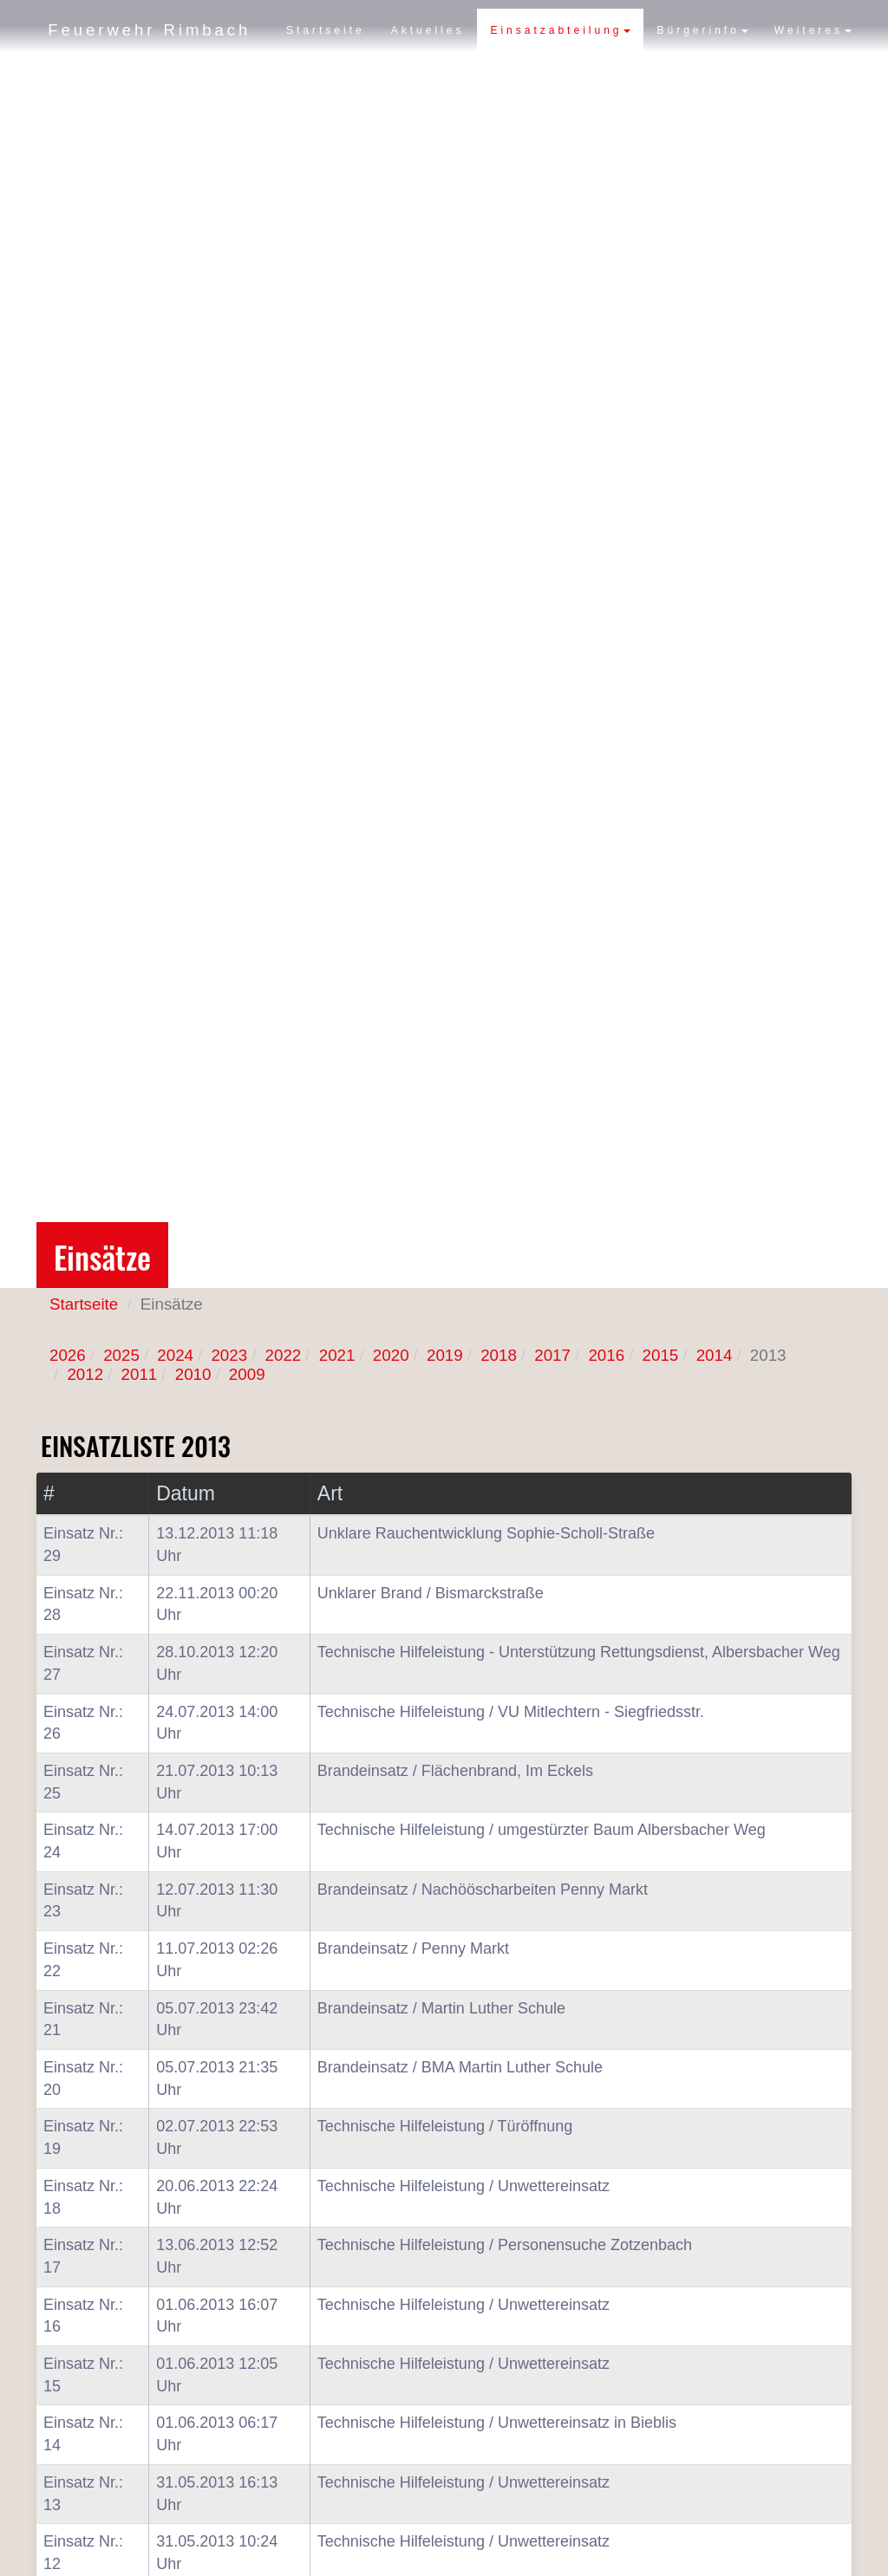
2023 (229, 1355)
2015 (661, 1355)
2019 (445, 1355)
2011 (139, 1374)
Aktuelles (428, 74)
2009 (247, 1374)
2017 (552, 1355)
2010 (193, 1374)
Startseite (325, 74)
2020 (391, 1355)
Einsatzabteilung (560, 74)
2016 (606, 1355)
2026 (67, 1355)
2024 (175, 1355)
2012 (85, 1374)
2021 (337, 1355)
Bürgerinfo (702, 74)
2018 (498, 1355)
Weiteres (813, 74)
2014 (714, 1355)
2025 (121, 1355)
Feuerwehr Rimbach (151, 30)
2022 (283, 1355)
